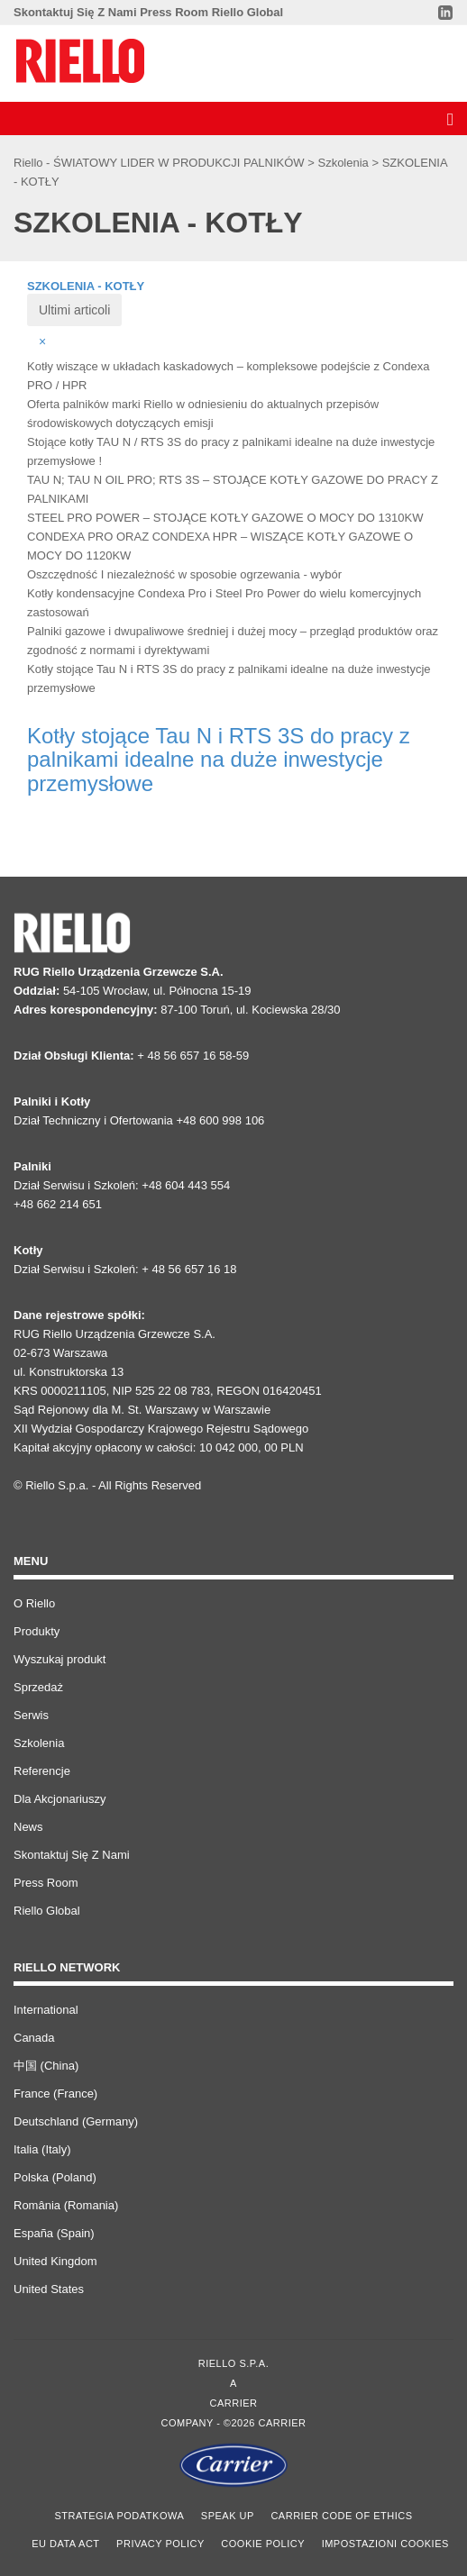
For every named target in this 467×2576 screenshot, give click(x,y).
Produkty (37, 1631)
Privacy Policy (160, 2543)
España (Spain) (54, 2233)
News (28, 1827)
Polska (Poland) (55, 2177)
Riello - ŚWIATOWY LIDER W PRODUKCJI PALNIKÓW (160, 162)
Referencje (42, 1771)
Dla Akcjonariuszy (60, 1799)
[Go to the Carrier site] (233, 2465)
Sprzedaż (38, 1687)
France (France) (55, 2093)
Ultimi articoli (74, 310)
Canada (34, 2037)
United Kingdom (55, 2261)
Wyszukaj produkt (59, 1659)
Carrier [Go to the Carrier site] (233, 2403)
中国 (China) (46, 2065)
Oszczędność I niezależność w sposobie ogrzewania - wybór (184, 574)
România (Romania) (66, 2205)
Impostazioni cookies (385, 2543)
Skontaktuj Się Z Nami (75, 12)
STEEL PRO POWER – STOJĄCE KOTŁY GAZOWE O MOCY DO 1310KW (225, 517)
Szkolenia (344, 162)
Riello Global (247, 12)
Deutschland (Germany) (76, 2121)
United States (49, 2289)
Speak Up (227, 2515)
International (46, 2009)
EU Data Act (65, 2543)
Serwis (31, 1715)
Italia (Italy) (42, 2149)
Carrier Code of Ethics (341, 2515)
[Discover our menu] (448, 118)
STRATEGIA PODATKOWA (120, 2515)
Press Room (174, 12)
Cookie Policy (263, 2543)
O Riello (34, 1603)
